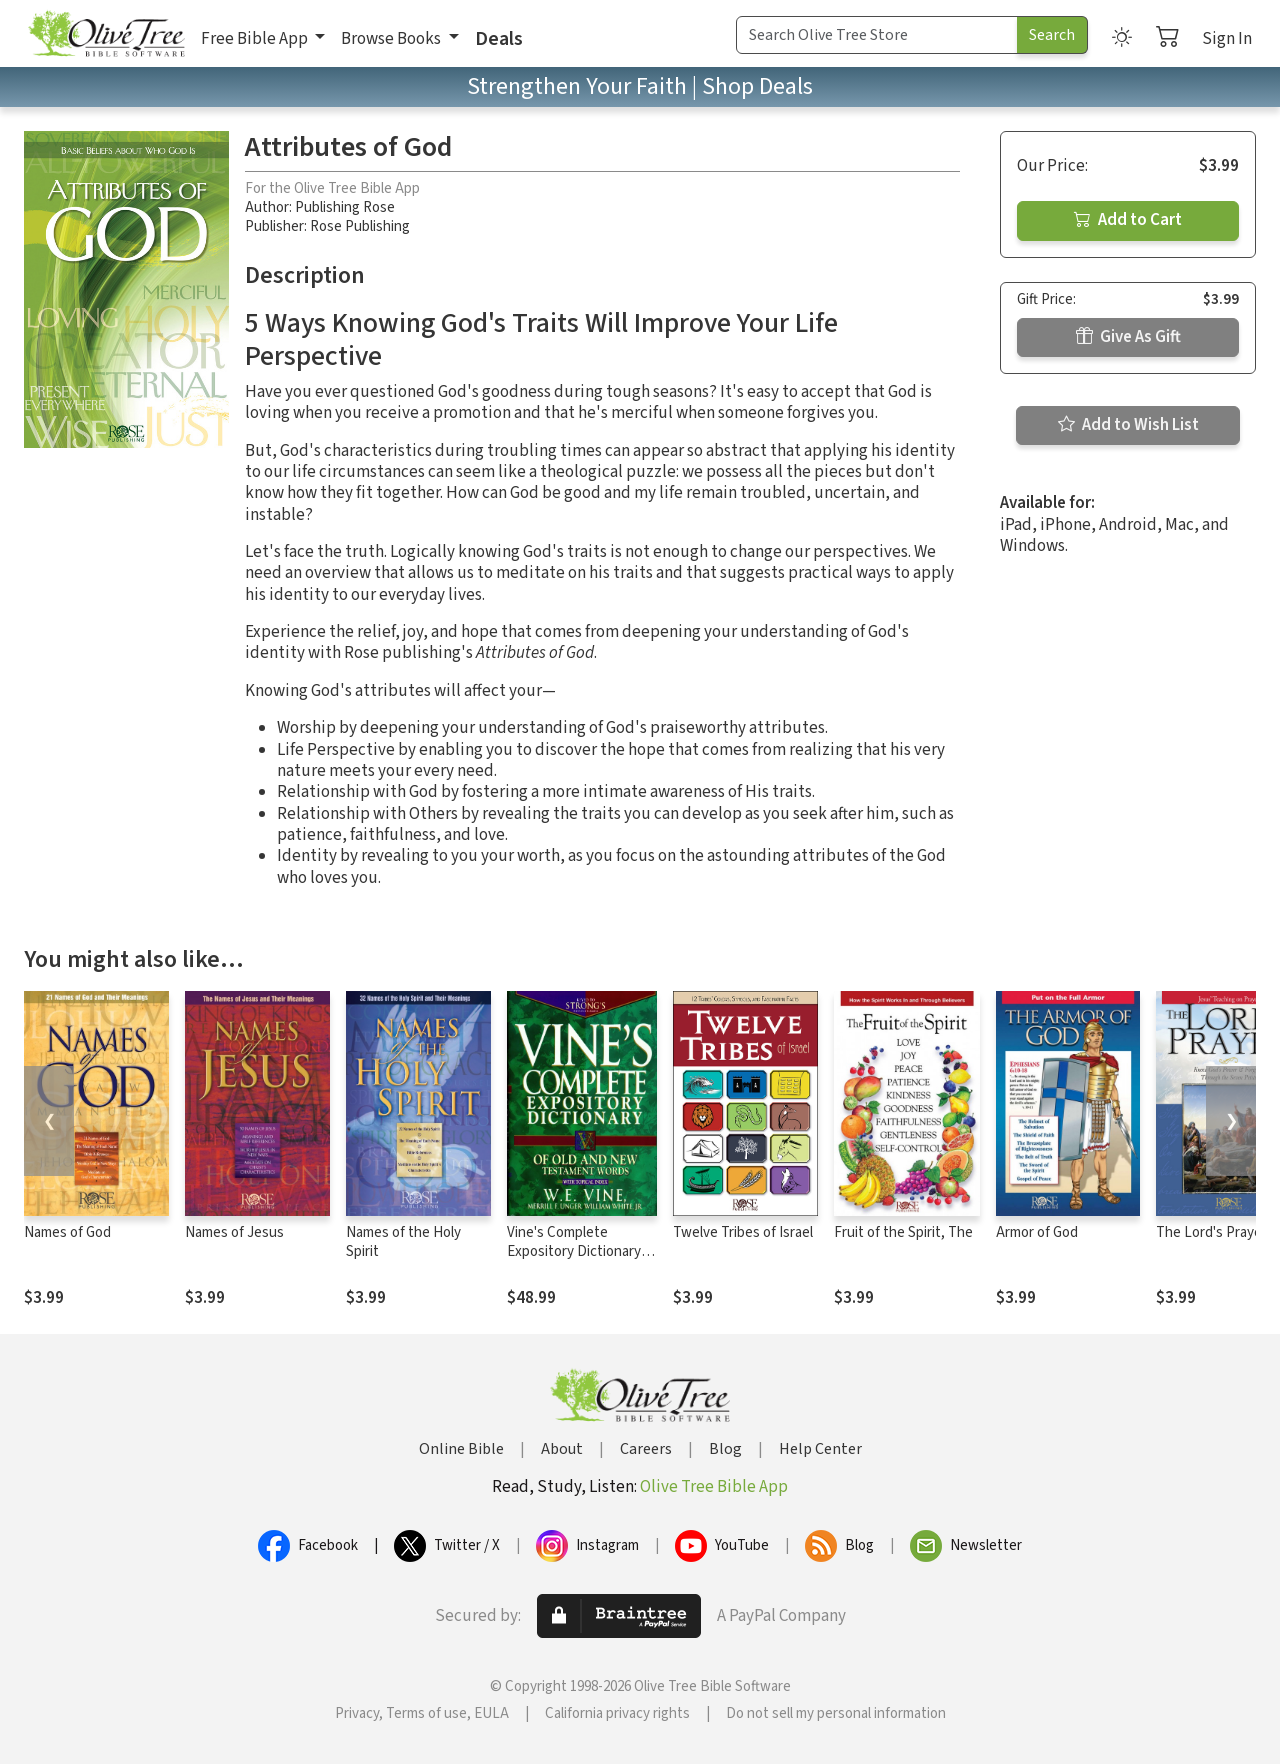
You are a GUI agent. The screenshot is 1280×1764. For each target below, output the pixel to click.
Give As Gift (1128, 337)
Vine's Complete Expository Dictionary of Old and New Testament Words (582, 1261)
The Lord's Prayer (1211, 1232)
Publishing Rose (345, 207)
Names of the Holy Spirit (403, 1242)
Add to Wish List (1128, 425)
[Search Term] (877, 35)
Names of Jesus (234, 1232)
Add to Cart (1128, 220)
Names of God (67, 1232)
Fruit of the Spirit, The (903, 1232)
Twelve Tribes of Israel (743, 1232)
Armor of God (1037, 1232)
